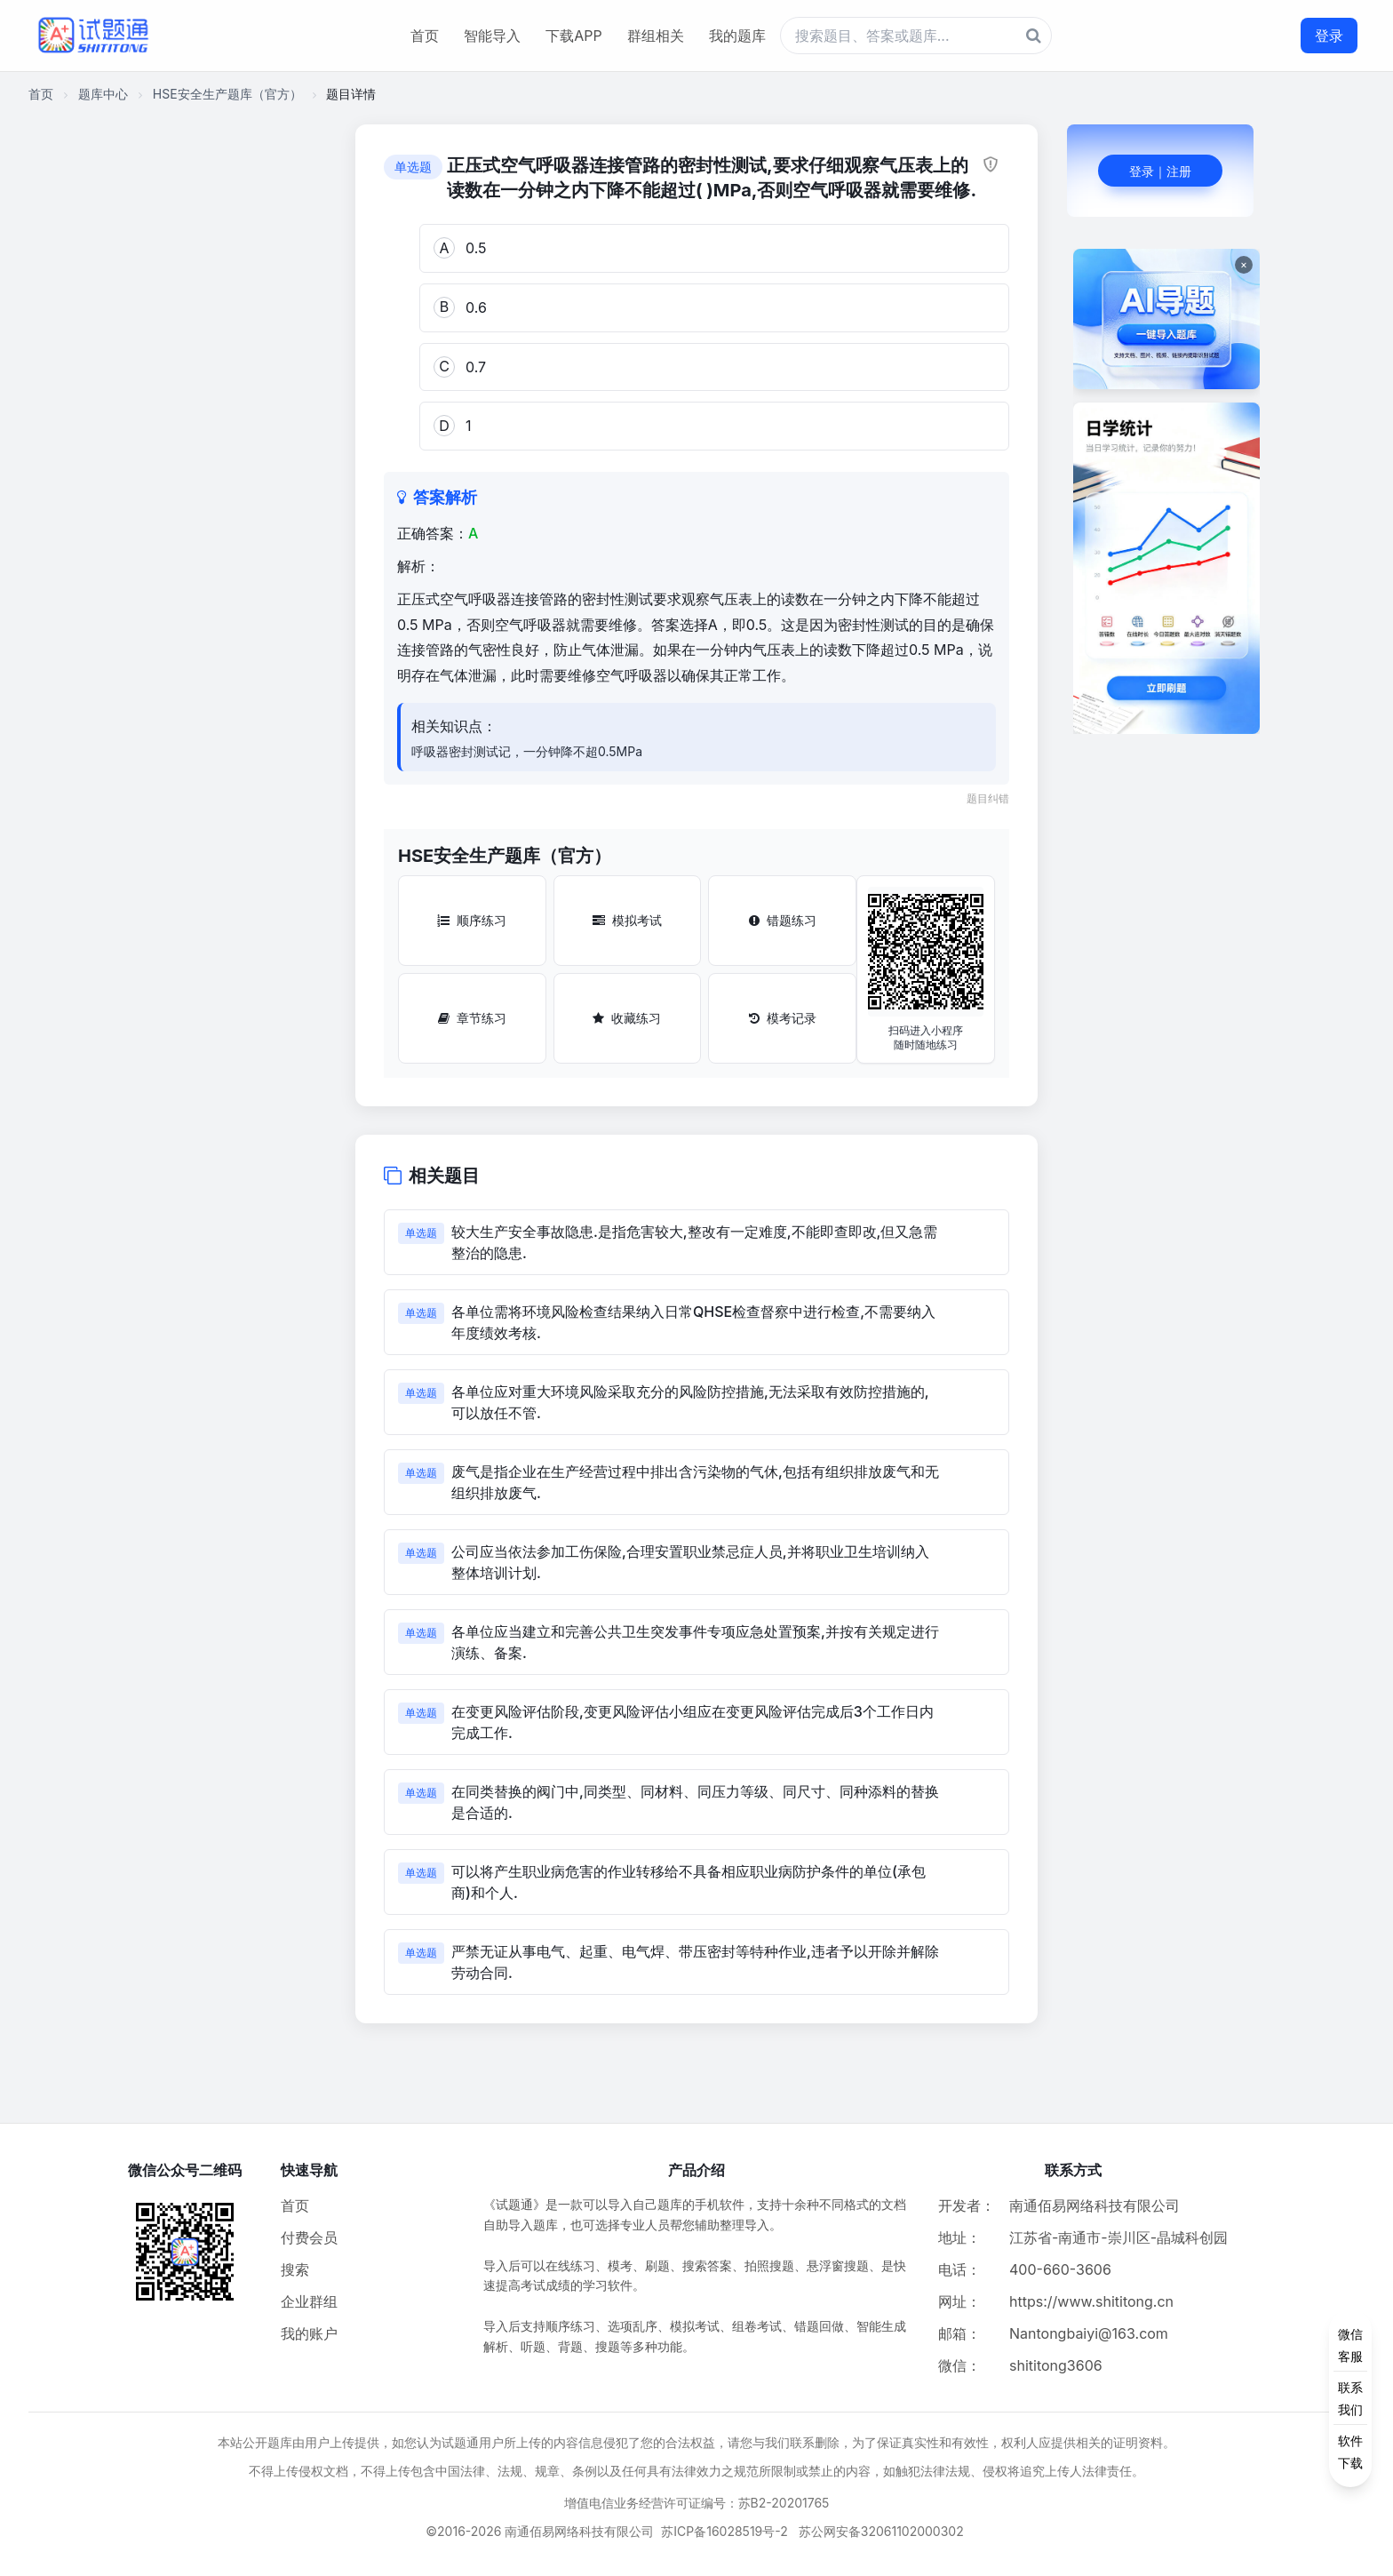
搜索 (295, 2269)
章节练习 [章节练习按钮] (472, 1017)
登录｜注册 (1160, 171)
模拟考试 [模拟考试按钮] (627, 920)
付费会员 (309, 2237)
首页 (424, 35)
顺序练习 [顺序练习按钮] (471, 920)
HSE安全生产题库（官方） (227, 93)
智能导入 (492, 35)
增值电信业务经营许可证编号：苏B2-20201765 (697, 2502)
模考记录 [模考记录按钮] (782, 1017)
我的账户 (309, 2333)
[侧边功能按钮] (1350, 2398)
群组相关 (655, 35)
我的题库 (737, 35)
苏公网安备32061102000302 (881, 2531)
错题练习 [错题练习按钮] (782, 920)
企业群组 (309, 2301)
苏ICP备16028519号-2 (724, 2531)
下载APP (573, 35)
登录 (1329, 35)
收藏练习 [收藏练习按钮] (627, 1017)
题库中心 (103, 93)
